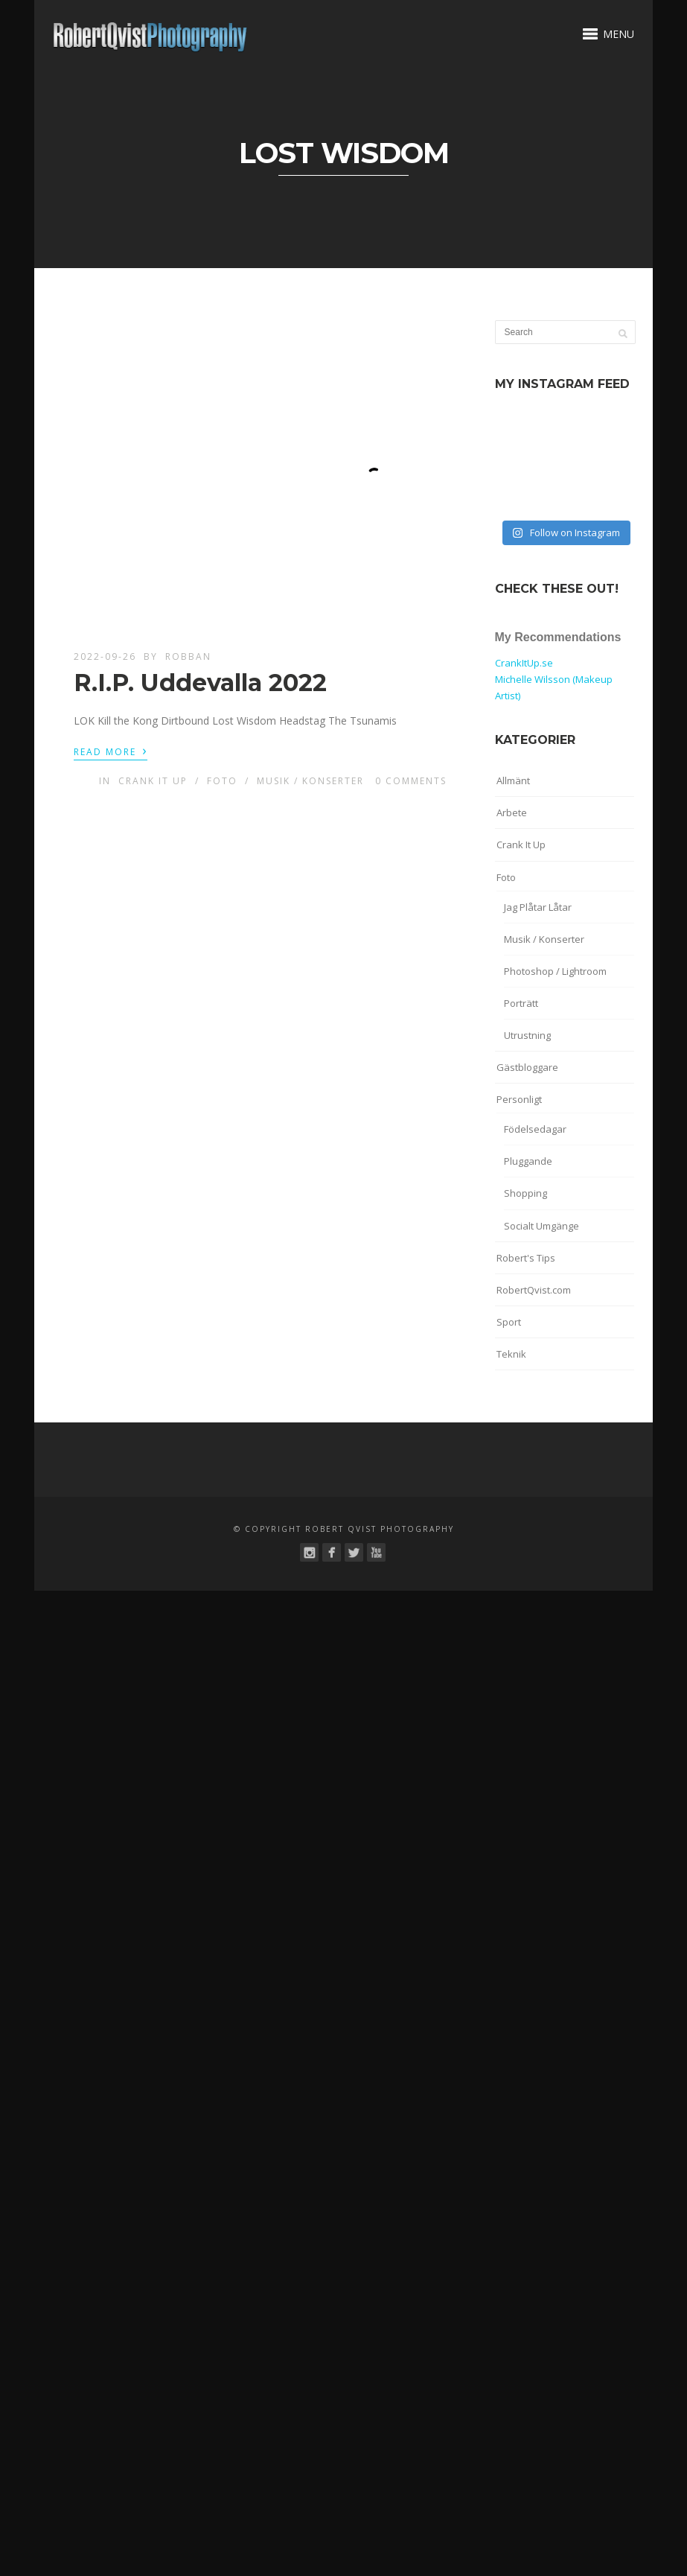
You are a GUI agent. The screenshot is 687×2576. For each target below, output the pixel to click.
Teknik (511, 1354)
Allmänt (513, 780)
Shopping (525, 1193)
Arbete (511, 812)
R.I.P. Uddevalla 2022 (200, 682)
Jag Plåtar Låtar (538, 907)
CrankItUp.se (524, 663)
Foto (222, 781)
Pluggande (528, 1161)
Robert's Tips (525, 1258)
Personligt (519, 1099)
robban (188, 656)
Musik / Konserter (310, 781)
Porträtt (521, 1003)
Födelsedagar (535, 1129)
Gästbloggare (527, 1067)
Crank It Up (153, 781)
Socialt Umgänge (541, 1226)
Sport (508, 1322)
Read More (110, 750)
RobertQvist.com (533, 1290)
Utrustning (527, 1035)
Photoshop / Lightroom (555, 971)
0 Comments (411, 781)
